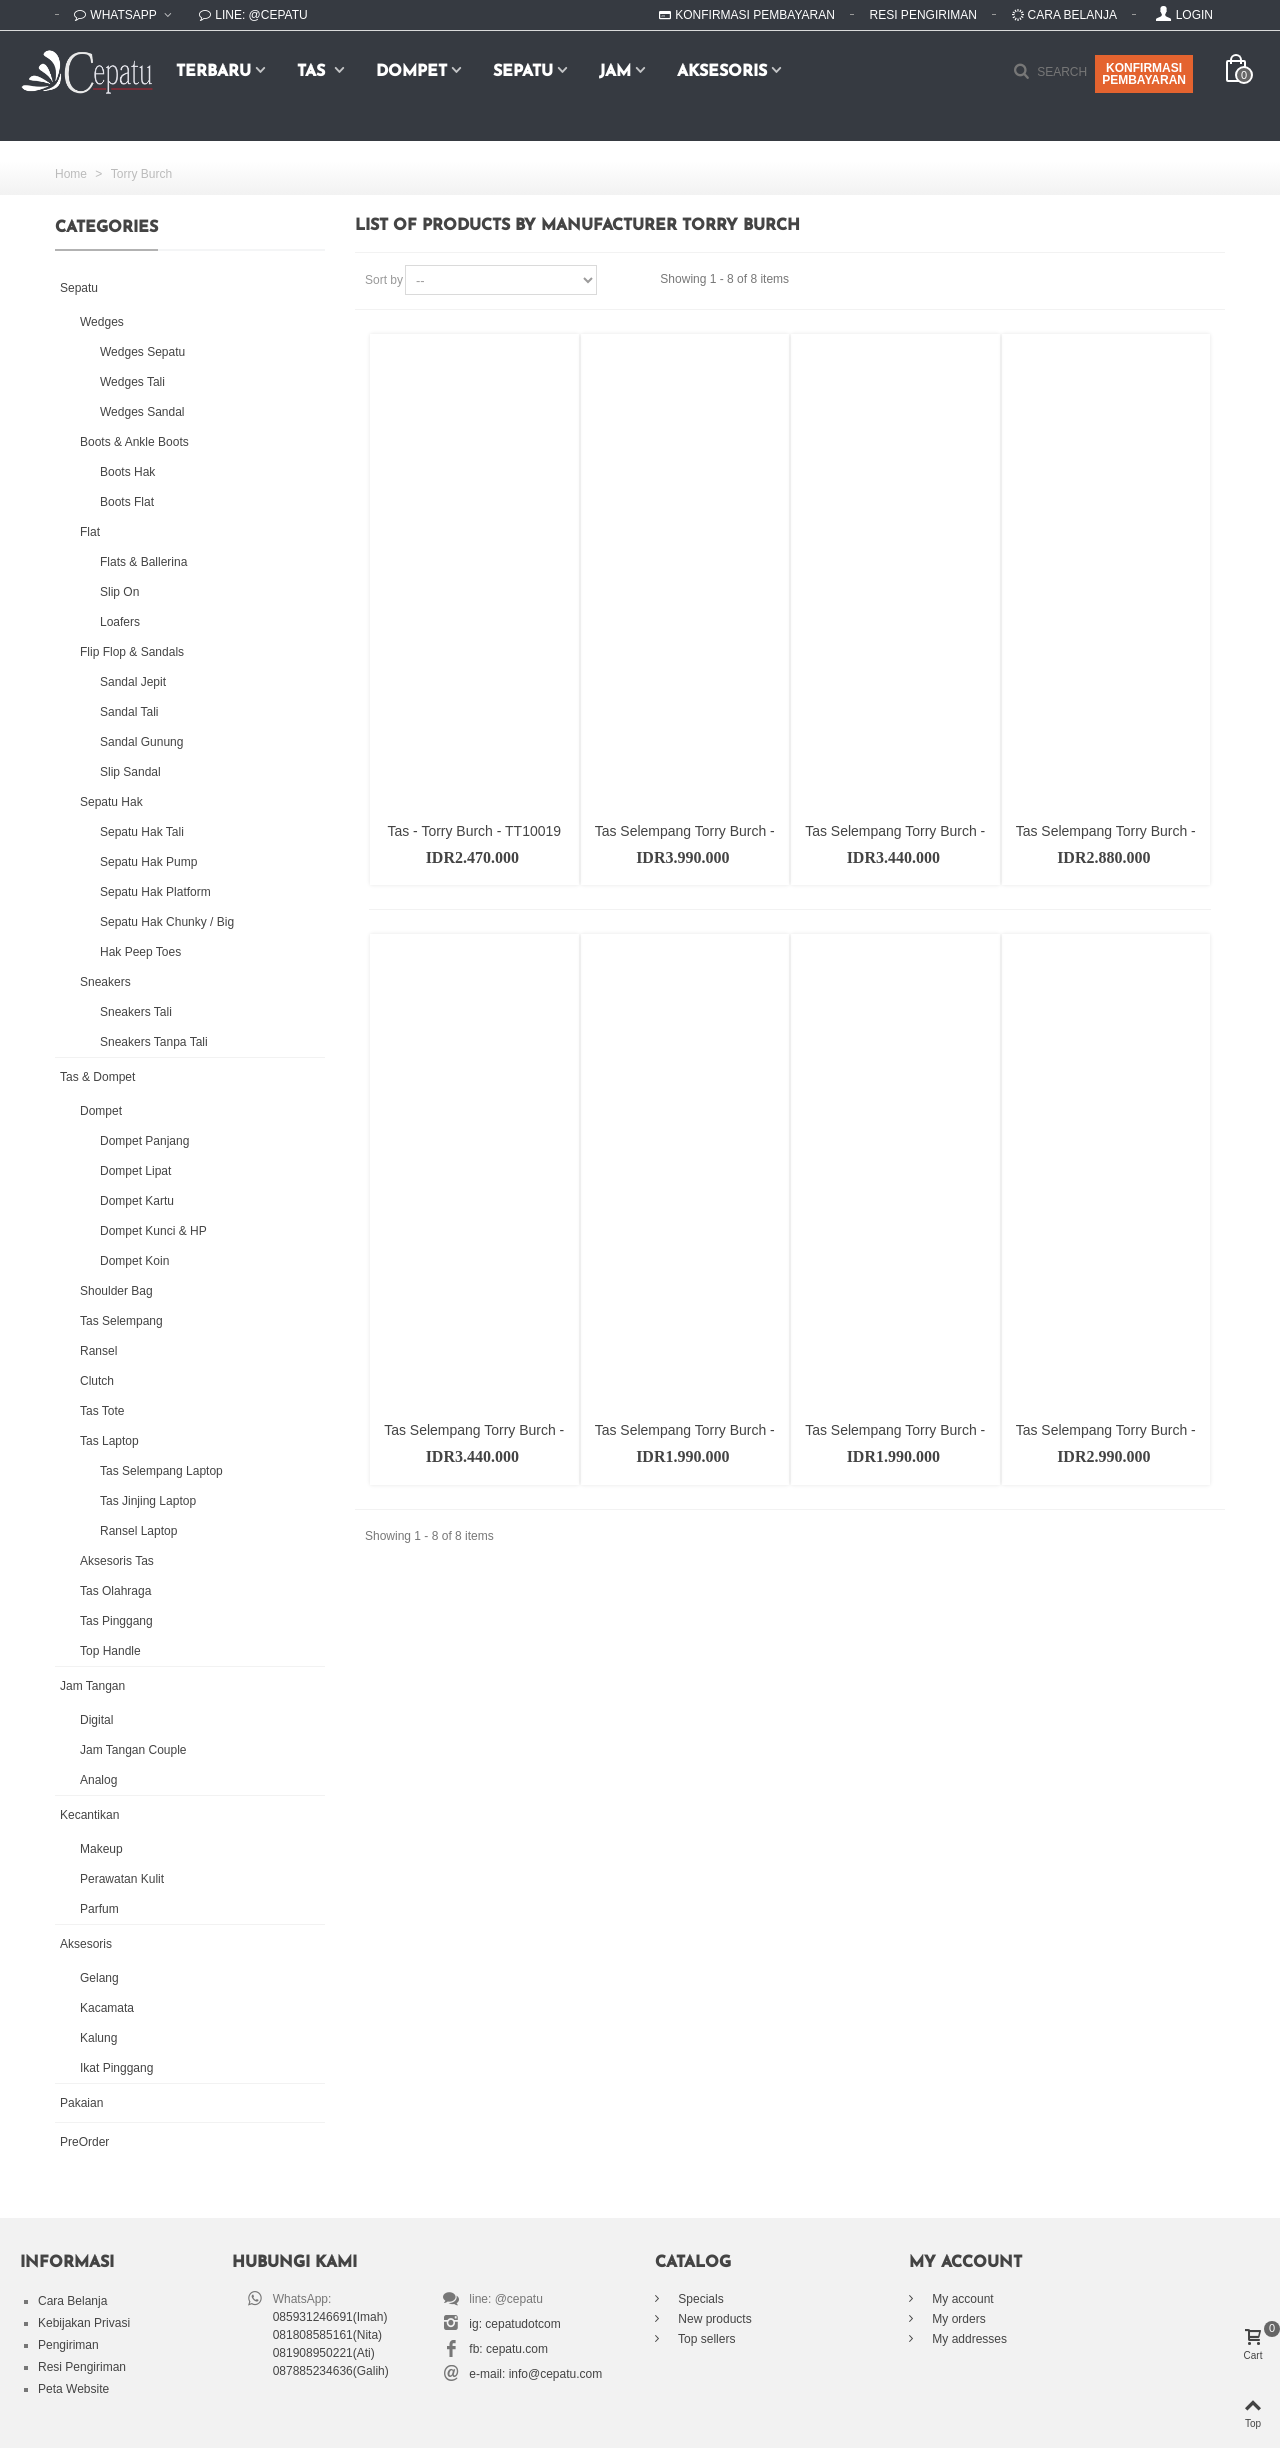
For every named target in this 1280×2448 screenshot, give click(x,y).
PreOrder (84, 2142)
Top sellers (705, 2339)
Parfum (99, 1909)
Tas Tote (102, 1411)
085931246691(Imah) (330, 2317)
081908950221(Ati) (324, 2353)
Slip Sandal (130, 772)
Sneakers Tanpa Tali (154, 1042)
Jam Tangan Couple (133, 1750)
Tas (313, 72)
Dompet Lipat (135, 1171)
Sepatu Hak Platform (155, 892)
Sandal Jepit (133, 682)
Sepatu (523, 72)
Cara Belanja (1064, 15)
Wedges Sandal (142, 412)
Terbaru (213, 72)
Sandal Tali (129, 712)
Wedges (102, 322)
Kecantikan (89, 1815)
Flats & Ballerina (143, 562)
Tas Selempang (121, 1321)
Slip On (119, 592)
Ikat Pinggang (116, 2068)
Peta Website (73, 2389)
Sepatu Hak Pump (148, 862)
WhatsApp (117, 15)
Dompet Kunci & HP (153, 1231)
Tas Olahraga (115, 1591)
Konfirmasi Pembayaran (747, 15)
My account (961, 2299)
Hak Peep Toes (140, 952)
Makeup (101, 1849)
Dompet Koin (134, 1261)
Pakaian (81, 2103)
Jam (615, 72)
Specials (699, 2299)
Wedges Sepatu (142, 352)
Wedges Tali (132, 382)
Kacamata (107, 2008)
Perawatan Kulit (122, 1879)
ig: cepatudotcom (514, 2324)
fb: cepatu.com (508, 2349)
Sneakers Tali (136, 1012)
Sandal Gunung (141, 742)
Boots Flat (127, 502)
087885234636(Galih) (331, 2371)
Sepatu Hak (111, 802)
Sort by (384, 280)
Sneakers (105, 982)
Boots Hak (127, 472)
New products (713, 2319)
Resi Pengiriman (923, 15)
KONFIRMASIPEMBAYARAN (1144, 74)
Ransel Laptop (138, 1531)
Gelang (99, 1978)
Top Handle (110, 1651)
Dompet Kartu (137, 1201)
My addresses (968, 2339)
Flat (90, 532)
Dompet (411, 72)
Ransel (98, 1351)
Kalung (98, 2038)
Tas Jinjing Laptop (148, 1501)
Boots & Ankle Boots (134, 442)
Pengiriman (68, 2345)
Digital (96, 1720)
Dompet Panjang (144, 1141)
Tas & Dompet (97, 1077)
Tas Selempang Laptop (161, 1471)
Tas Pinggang (116, 1621)
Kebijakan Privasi (84, 2323)
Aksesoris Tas (117, 1561)
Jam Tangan (92, 1686)
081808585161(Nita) (327, 2335)
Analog (98, 1780)
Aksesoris (722, 72)
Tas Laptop (109, 1441)
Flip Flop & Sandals (132, 652)
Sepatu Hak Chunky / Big (167, 922)
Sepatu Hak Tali (142, 832)
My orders (957, 2319)
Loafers (120, 622)
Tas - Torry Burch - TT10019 (474, 831)
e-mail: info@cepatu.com (535, 2374)
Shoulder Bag (116, 1291)
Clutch (97, 1381)
